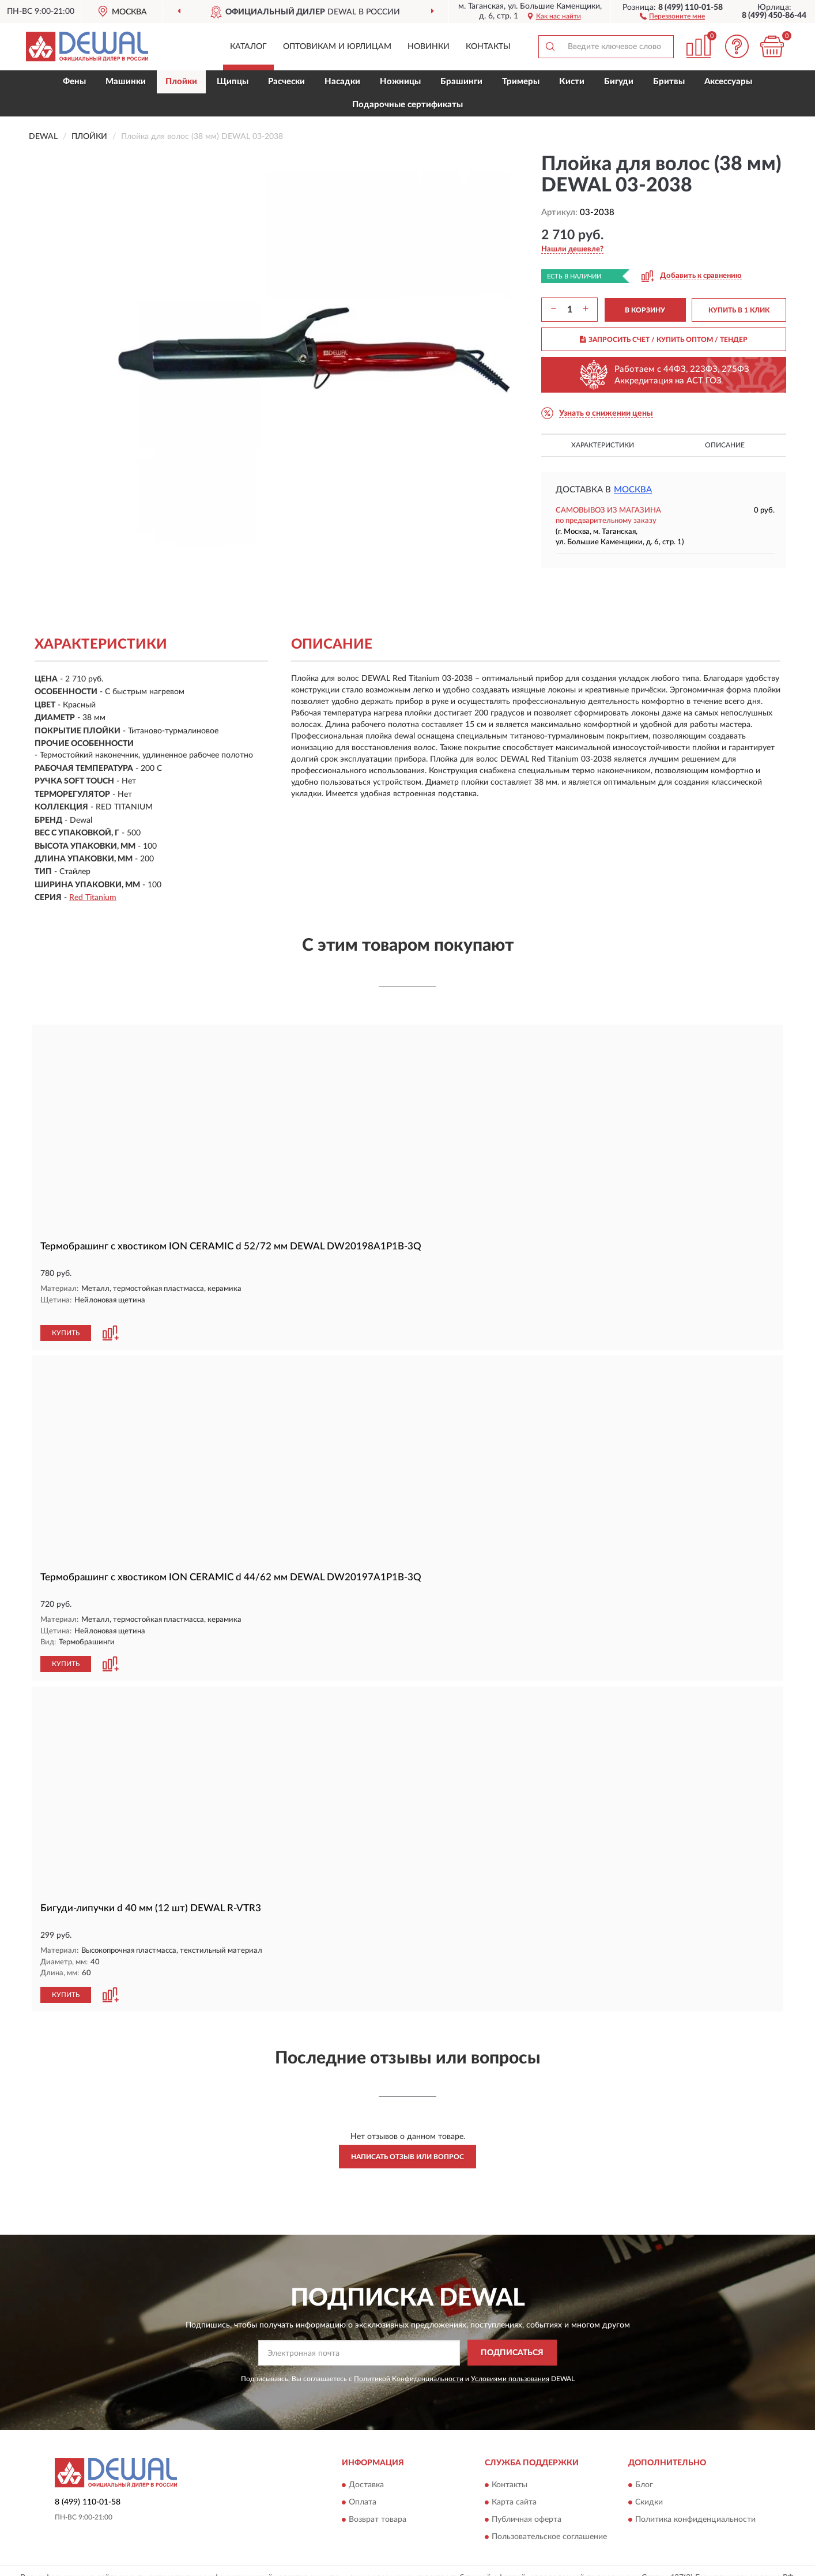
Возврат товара (377, 2506)
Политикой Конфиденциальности (408, 2365)
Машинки (125, 81)
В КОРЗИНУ (645, 310)
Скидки (649, 2489)
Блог (644, 2472)
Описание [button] (725, 445)
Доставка (366, 2472)
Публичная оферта (526, 2506)
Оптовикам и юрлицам (337, 47)
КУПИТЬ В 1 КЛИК (738, 310)
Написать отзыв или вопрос (407, 2143)
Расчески (286, 81)
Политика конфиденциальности (695, 2506)
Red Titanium (92, 898)
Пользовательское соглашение (549, 2523)
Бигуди (618, 81)
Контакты (488, 47)
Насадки (342, 81)
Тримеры (520, 81)
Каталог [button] (248, 47)
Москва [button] (633, 489)
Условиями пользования (510, 2365)
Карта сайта (514, 2489)
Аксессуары (728, 81)
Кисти (571, 81)
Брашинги (461, 81)
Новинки (429, 47)
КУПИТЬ (66, 1320)
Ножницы (400, 81)
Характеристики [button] (602, 445)
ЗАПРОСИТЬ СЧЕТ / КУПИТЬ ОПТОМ (664, 339)
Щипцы (232, 81)
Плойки (181, 81)
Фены (74, 81)
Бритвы (669, 81)
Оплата (362, 2489)
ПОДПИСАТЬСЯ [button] (512, 2340)
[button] (672, 15)
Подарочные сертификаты (407, 104)
